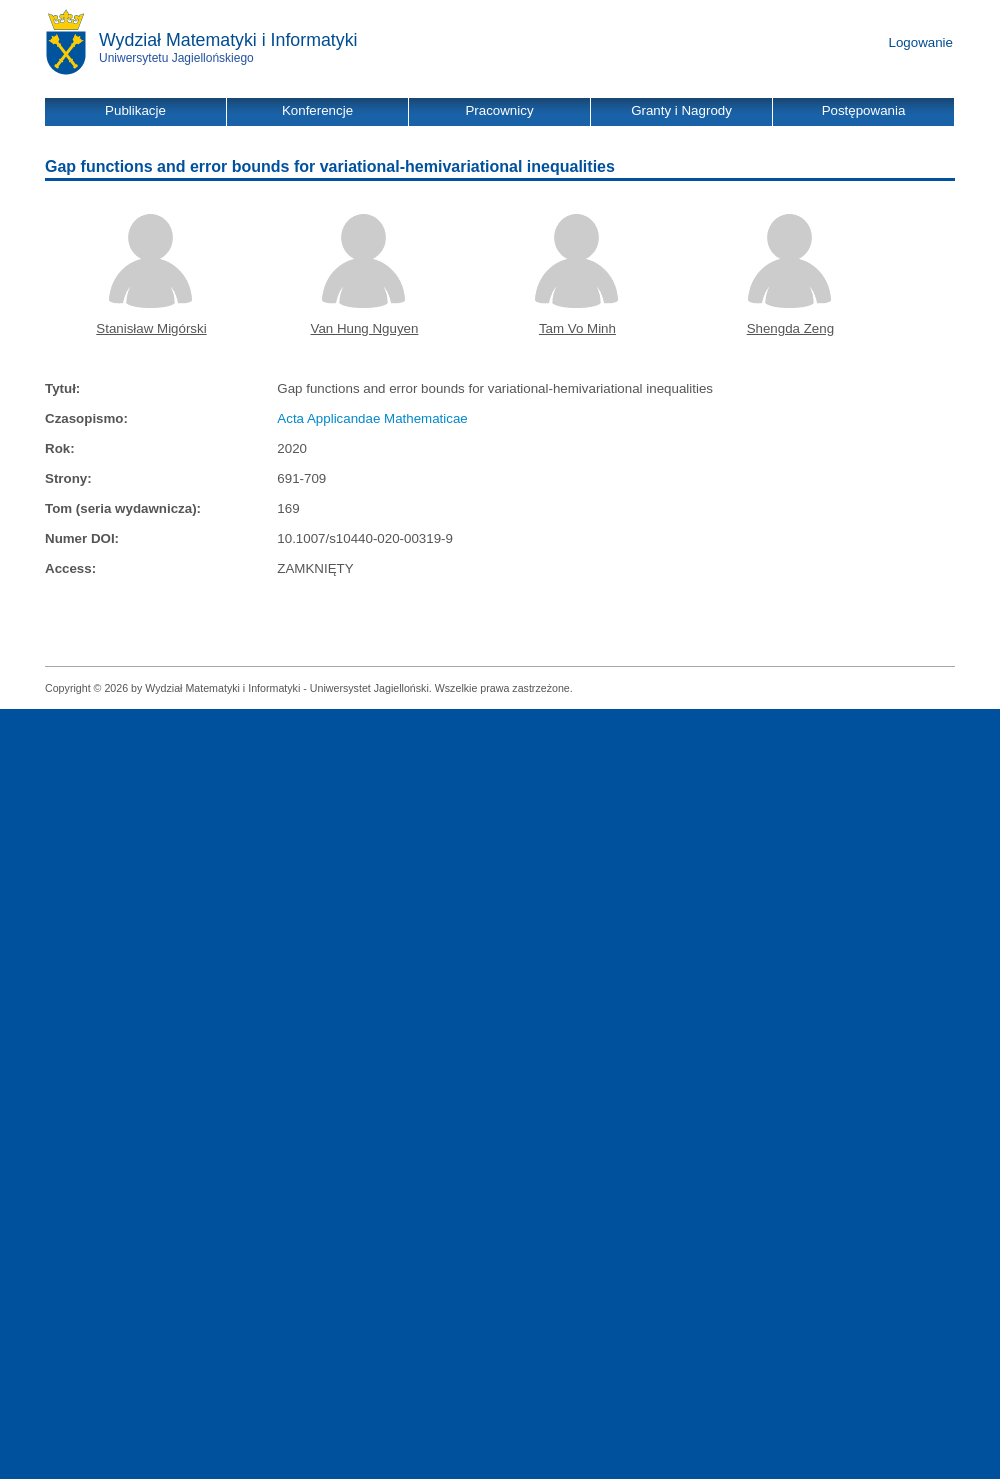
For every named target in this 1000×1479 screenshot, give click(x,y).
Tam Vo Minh (577, 328)
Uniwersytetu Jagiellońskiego (176, 58)
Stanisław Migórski (151, 328)
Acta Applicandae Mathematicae (372, 418)
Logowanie (921, 42)
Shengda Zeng (790, 328)
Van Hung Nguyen (364, 328)
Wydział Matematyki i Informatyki (228, 40)
